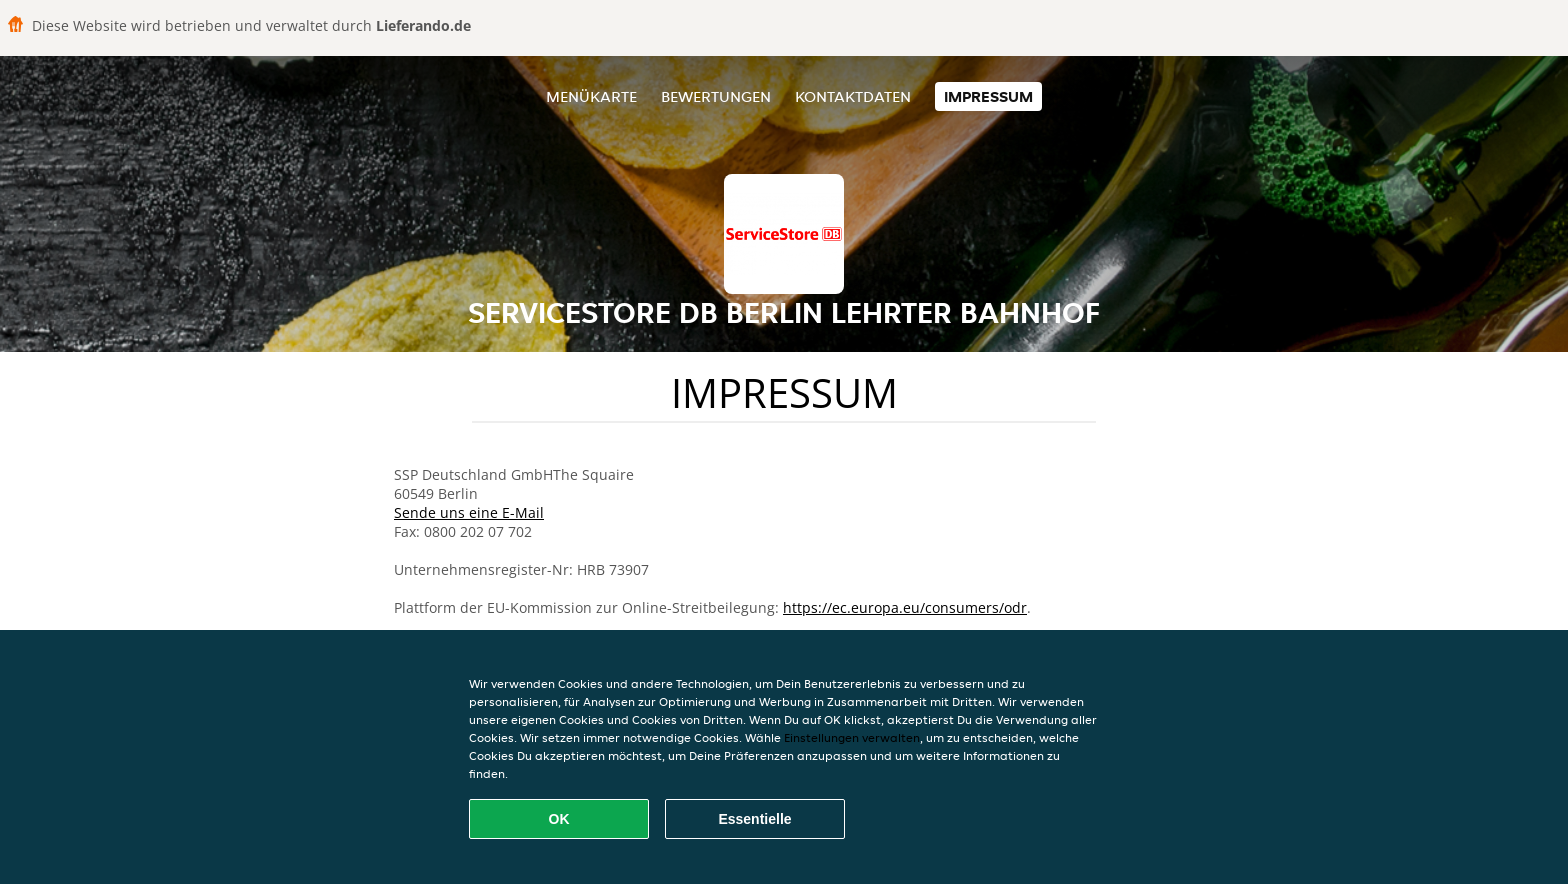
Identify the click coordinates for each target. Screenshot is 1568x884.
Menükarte (591, 96)
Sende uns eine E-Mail (469, 512)
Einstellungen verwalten (852, 737)
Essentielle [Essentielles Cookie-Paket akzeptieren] (754, 819)
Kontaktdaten (853, 96)
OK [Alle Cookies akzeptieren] (559, 819)
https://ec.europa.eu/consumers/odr (905, 607)
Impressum (988, 96)
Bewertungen (716, 96)
